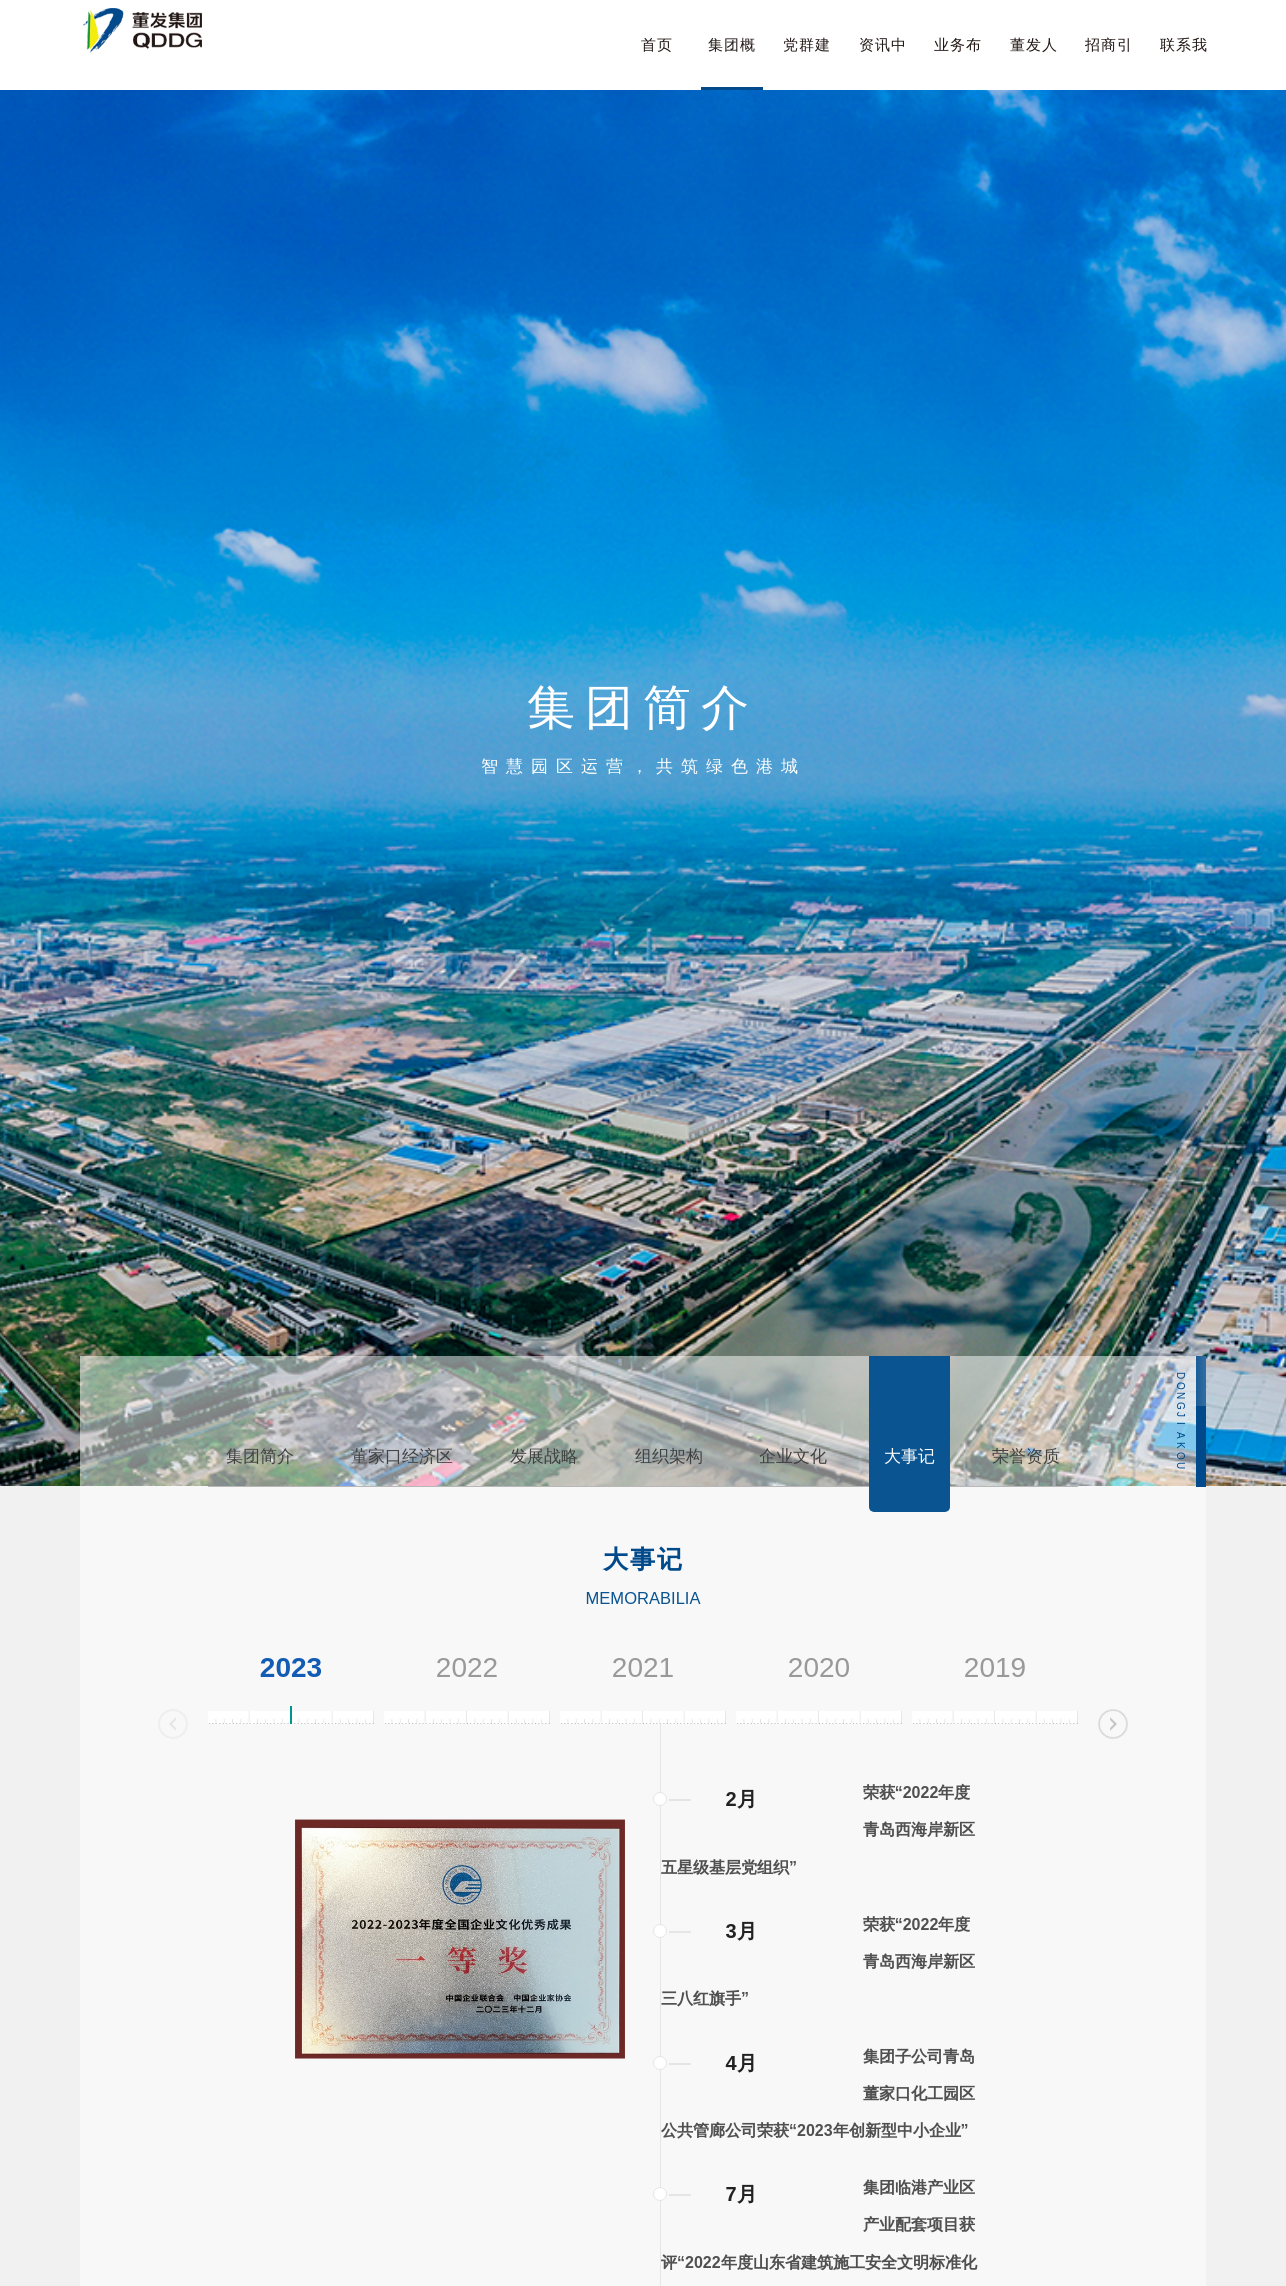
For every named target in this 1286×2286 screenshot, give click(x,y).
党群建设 (807, 63)
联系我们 (1184, 63)
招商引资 (1109, 63)
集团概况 (732, 63)
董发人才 (1034, 63)
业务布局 (958, 63)
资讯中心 (883, 63)
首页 (657, 44)
